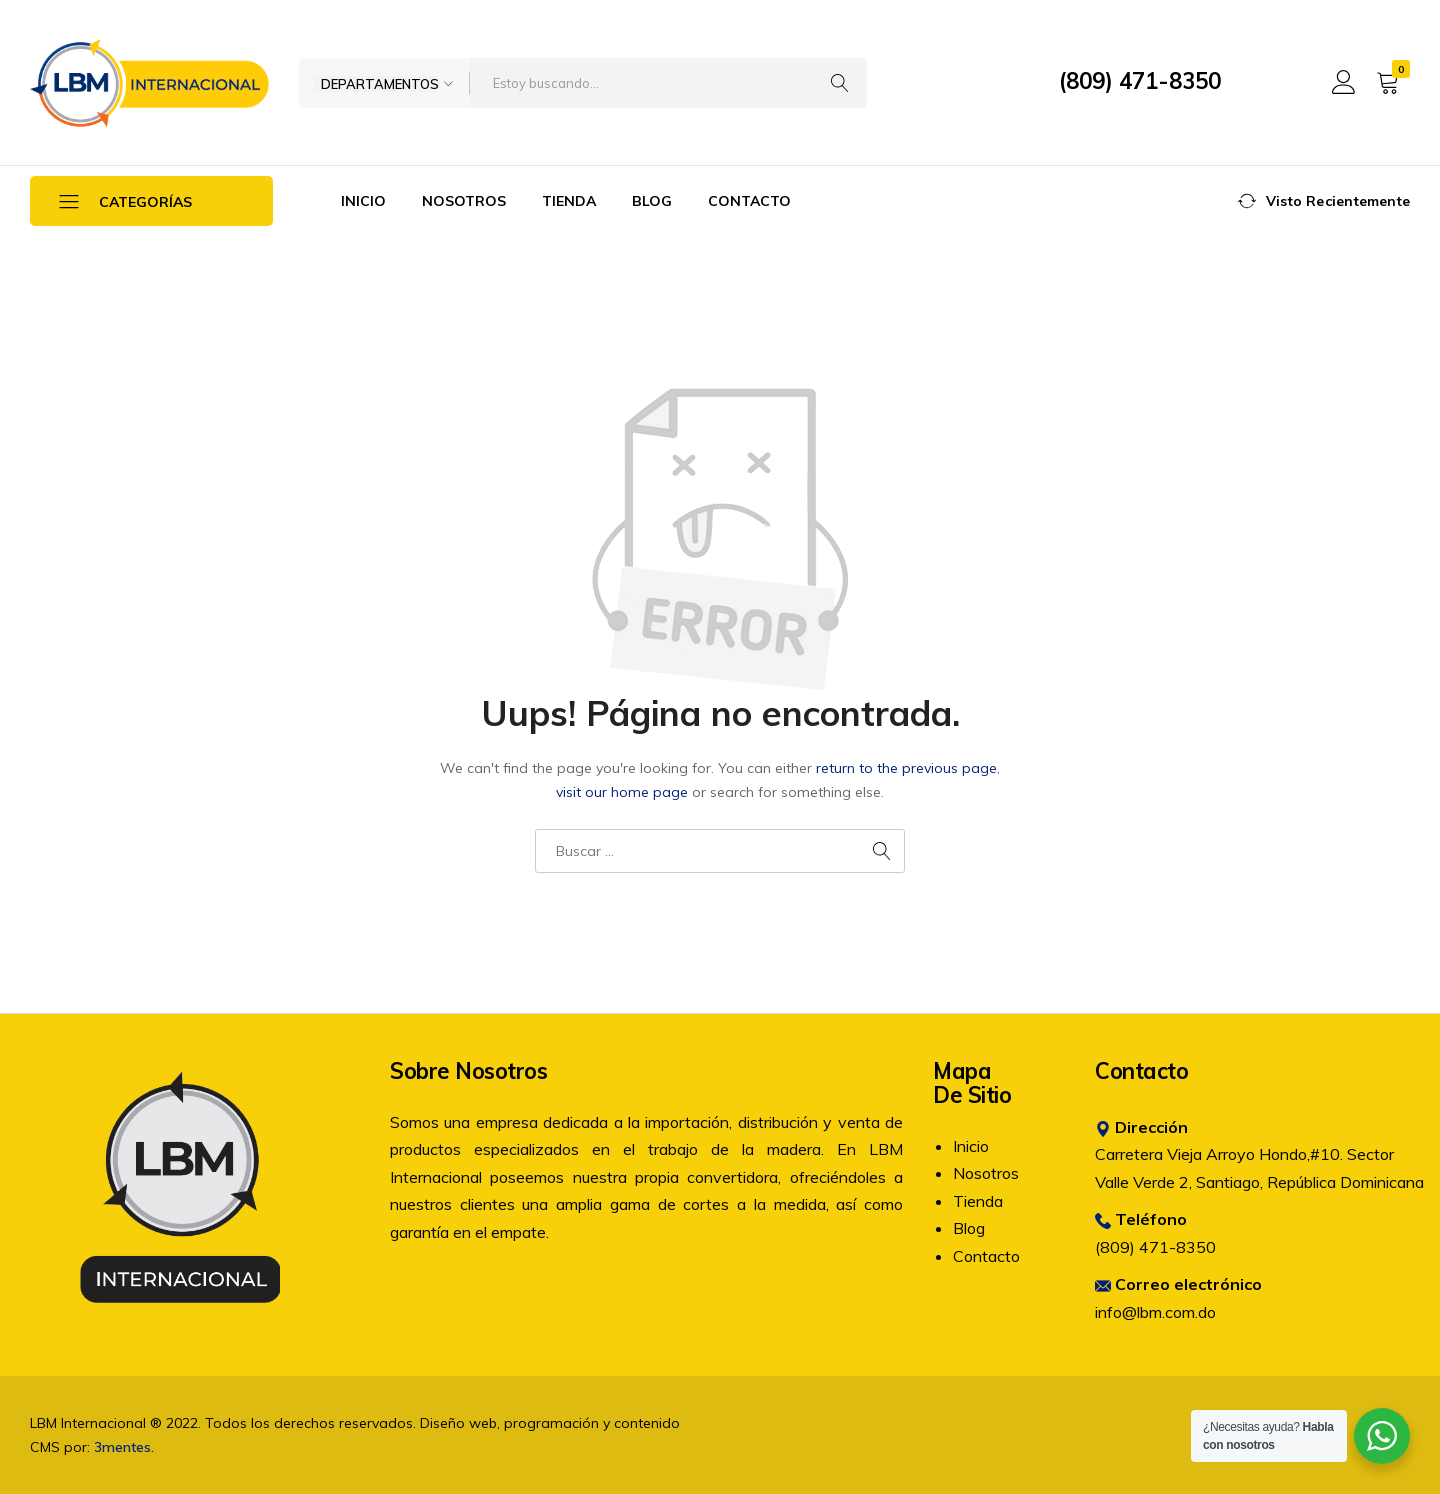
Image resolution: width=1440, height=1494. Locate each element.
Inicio (363, 201)
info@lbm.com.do (1155, 1312)
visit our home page (622, 792)
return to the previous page (906, 768)
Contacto (749, 201)
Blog (652, 201)
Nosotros (464, 201)
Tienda (569, 201)
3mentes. (124, 1447)
